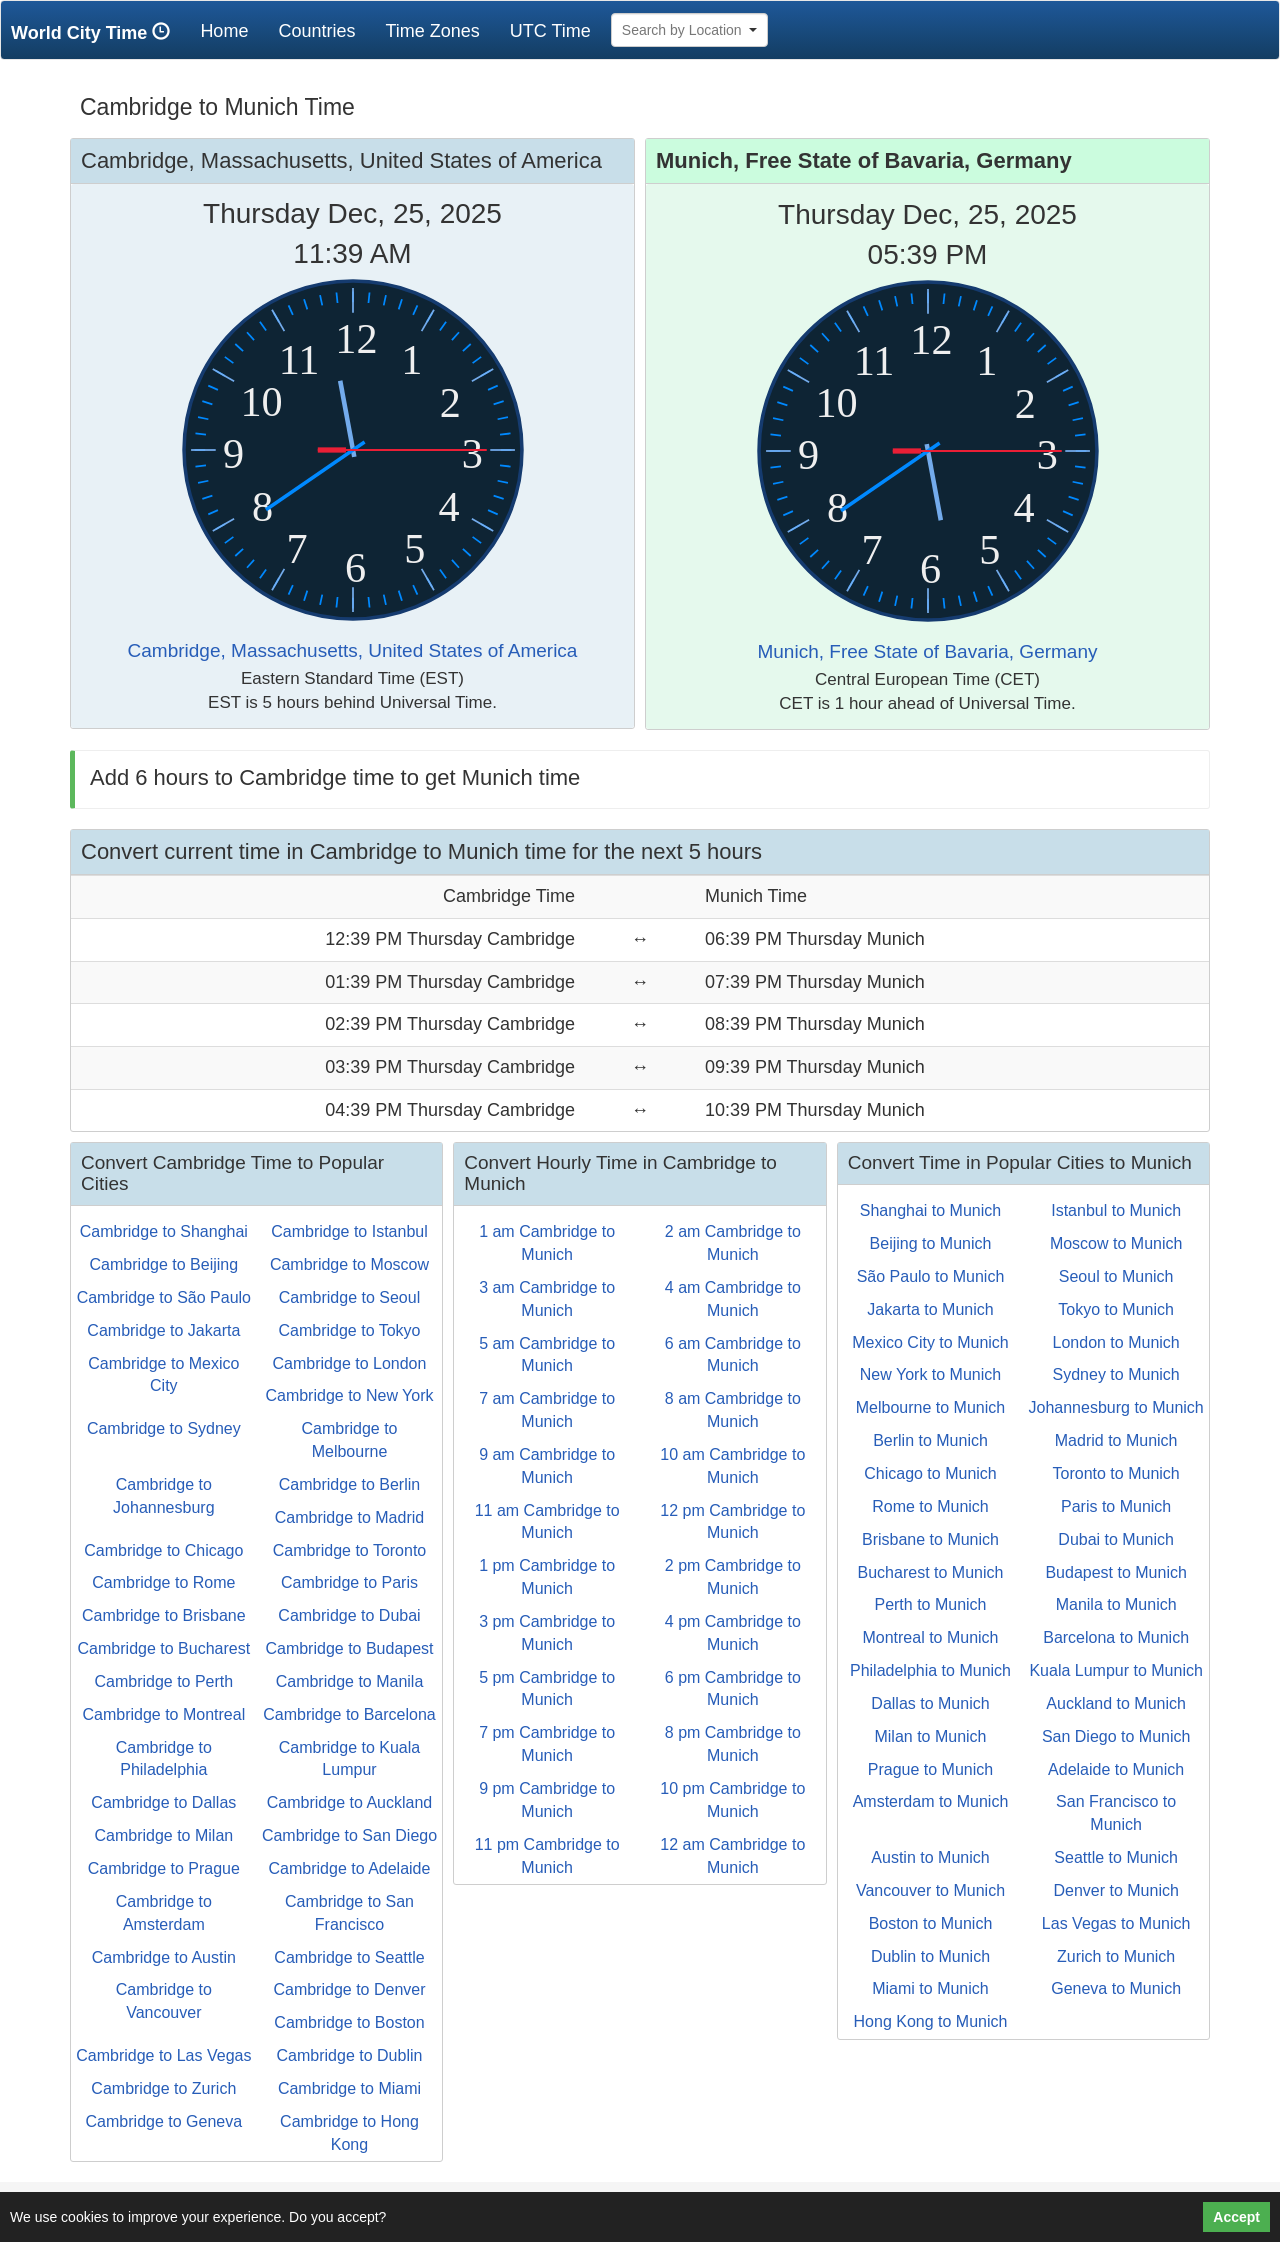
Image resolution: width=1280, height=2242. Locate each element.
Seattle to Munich (1116, 1857)
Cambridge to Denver (349, 1989)
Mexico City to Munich (930, 1342)
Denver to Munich (1115, 1890)
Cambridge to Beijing (164, 1264)
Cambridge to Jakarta (163, 1330)
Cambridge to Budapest (349, 1648)
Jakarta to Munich (930, 1309)
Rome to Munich (930, 1506)
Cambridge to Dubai (349, 1615)
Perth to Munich (930, 1604)
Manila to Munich (1116, 1604)
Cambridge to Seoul (349, 1297)
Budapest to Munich (1115, 1572)
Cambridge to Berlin (349, 1484)
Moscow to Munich (1116, 1243)
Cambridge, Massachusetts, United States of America (353, 650)
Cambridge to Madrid (349, 1517)
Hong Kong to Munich (931, 2021)
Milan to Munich (930, 1736)
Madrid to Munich (1116, 1440)
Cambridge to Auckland (349, 1802)
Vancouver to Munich (930, 1890)
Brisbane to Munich (930, 1539)
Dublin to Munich (930, 1956)
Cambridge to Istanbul (349, 1231)
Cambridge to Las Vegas (163, 2055)
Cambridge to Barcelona (349, 1714)
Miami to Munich (930, 1988)
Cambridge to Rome (163, 1582)
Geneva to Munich (1116, 1988)
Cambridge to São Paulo (164, 1297)
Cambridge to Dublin (350, 2055)
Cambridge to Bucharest (164, 1648)
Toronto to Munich (1116, 1473)
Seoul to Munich (1116, 1276)
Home (231, 30)
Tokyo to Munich (1116, 1309)
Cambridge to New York (349, 1395)
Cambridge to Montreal (163, 1714)
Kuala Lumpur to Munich (1115, 1670)
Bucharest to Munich (931, 1572)
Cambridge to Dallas (163, 1802)
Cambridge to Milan (163, 1835)
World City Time (95, 32)
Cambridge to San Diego (349, 1835)
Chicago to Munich (930, 1473)
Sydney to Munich (1116, 1374)
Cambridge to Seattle (349, 1957)
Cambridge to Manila (350, 1681)
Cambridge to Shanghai (164, 1231)
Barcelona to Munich (1116, 1637)
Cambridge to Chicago (163, 1550)
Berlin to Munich (930, 1440)
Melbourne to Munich (930, 1407)
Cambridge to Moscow (349, 1264)
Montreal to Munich (930, 1637)
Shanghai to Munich (930, 1210)
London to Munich (1116, 1342)
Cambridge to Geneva (164, 2121)
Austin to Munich (930, 1857)
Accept (1236, 2217)
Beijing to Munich (931, 1243)
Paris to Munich (1116, 1506)
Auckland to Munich (1116, 1703)
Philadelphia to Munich (930, 1670)
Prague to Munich (930, 1769)
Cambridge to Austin (164, 1957)
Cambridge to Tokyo (349, 1330)
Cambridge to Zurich (163, 2088)
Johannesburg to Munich (1116, 1407)
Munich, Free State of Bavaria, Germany (927, 651)
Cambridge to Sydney (164, 1428)
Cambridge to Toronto (350, 1550)
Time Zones (432, 31)
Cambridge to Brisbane (164, 1615)
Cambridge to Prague (164, 1868)
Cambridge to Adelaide (350, 1868)
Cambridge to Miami (349, 2088)
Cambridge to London (350, 1363)
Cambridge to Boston (349, 2022)
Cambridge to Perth (163, 1681)
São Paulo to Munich (931, 1276)
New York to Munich (930, 1374)
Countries (316, 31)
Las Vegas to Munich (1116, 1923)
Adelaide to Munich (1116, 1769)
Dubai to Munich (1116, 1539)
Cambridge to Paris (349, 1582)
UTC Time (550, 31)
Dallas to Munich (930, 1703)
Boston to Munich (931, 1923)
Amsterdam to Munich (931, 1801)
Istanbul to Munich (1116, 1210)
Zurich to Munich (1116, 1956)
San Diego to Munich (1116, 1736)
